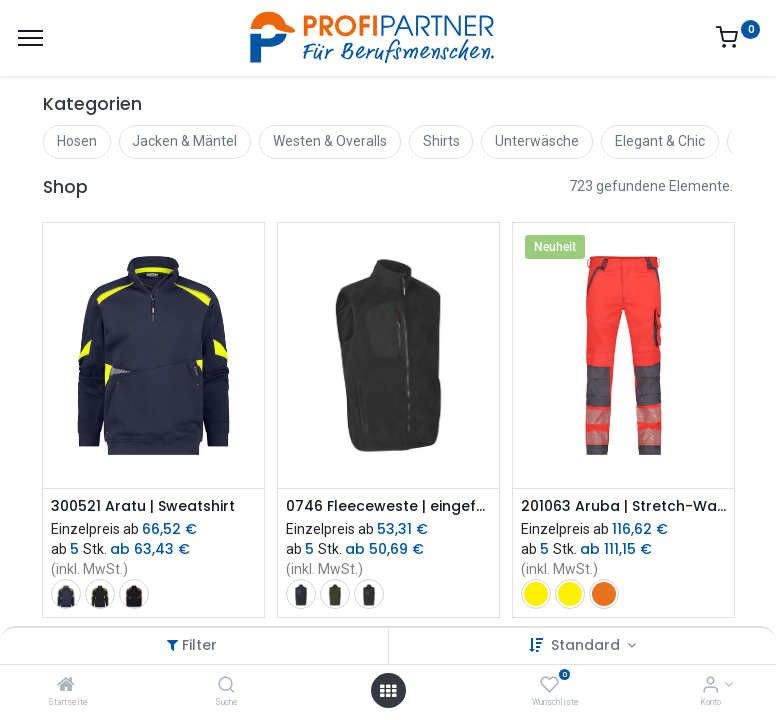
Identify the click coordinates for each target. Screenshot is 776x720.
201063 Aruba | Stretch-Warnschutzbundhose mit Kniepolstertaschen (623, 506)
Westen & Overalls (330, 141)
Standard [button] (587, 645)
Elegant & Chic (660, 141)
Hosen (77, 141)
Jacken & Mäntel (184, 141)
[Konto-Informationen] (710, 686)
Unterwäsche (537, 141)
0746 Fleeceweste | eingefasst (388, 506)
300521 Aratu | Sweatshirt (143, 506)
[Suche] (226, 686)
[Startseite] (66, 686)
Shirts (441, 141)
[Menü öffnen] (388, 691)
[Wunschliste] (549, 686)
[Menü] (30, 38)
